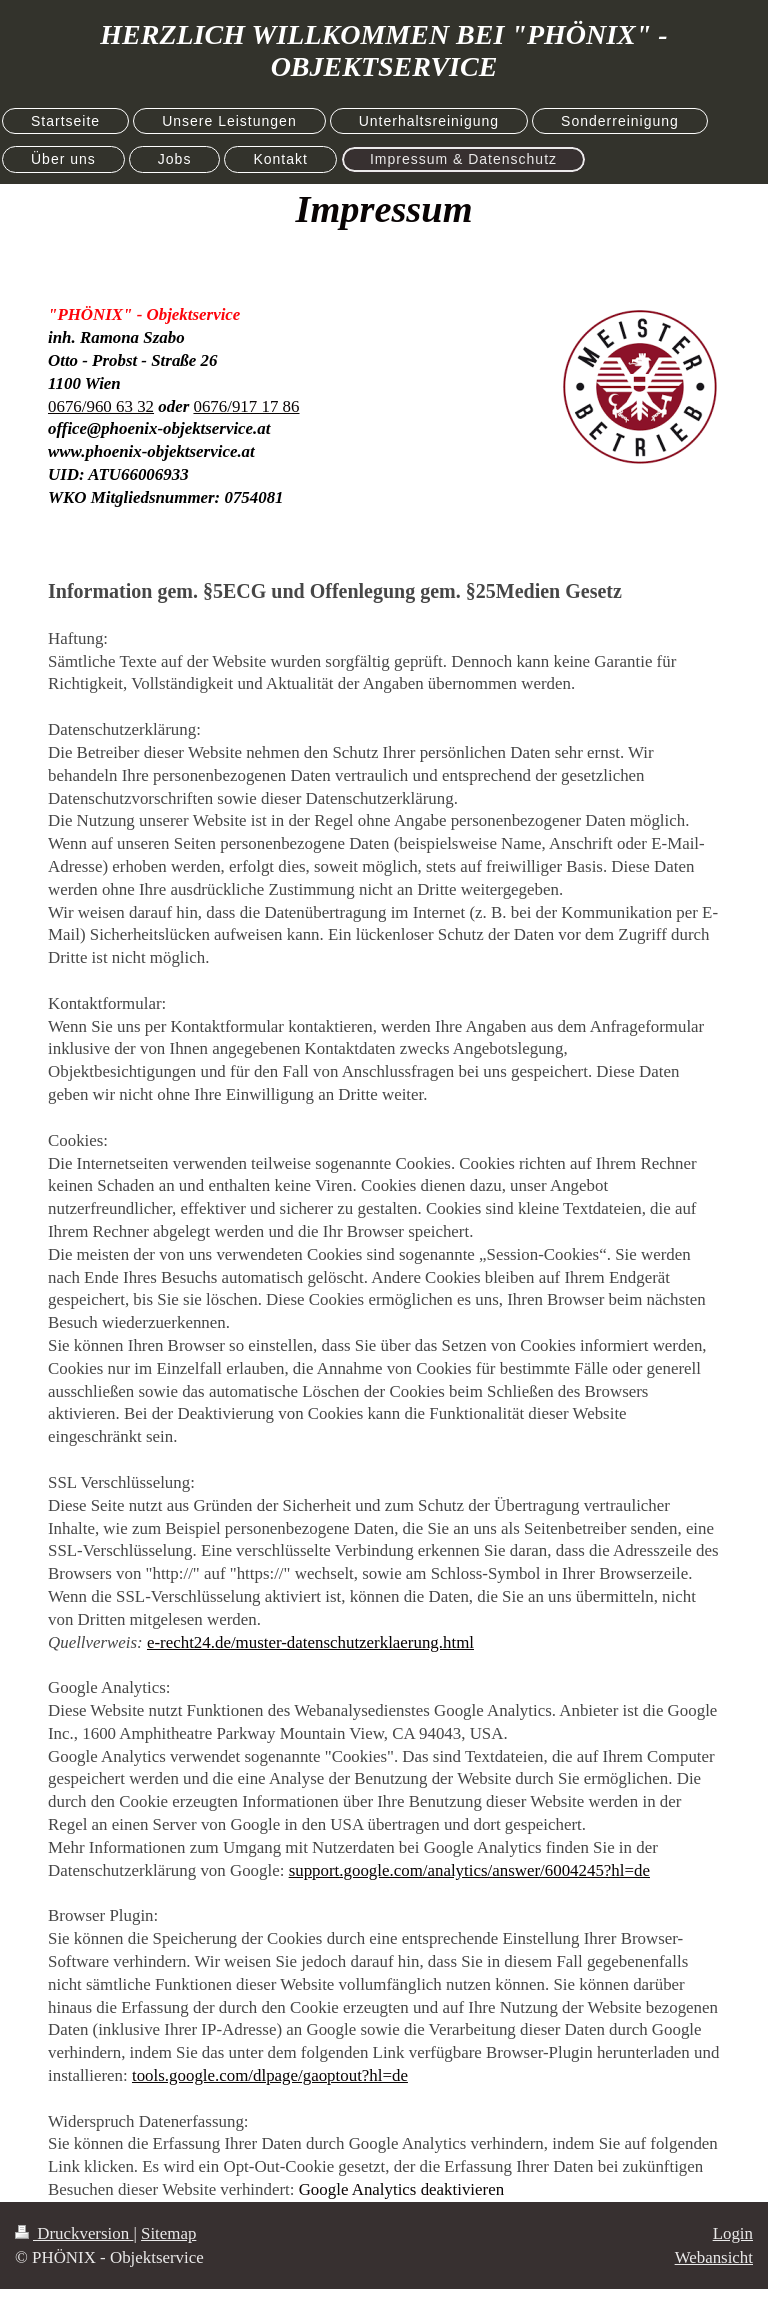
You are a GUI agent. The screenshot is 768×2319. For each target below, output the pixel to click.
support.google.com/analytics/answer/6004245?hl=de (469, 1870)
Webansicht (714, 2257)
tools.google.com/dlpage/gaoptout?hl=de (270, 2075)
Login (733, 2233)
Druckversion (74, 2233)
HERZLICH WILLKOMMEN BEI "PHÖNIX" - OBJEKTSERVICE (383, 50)
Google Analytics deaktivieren (401, 2189)
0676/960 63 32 (101, 406)
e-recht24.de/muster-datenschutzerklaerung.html (310, 1642)
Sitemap (168, 2233)
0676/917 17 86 (246, 406)
